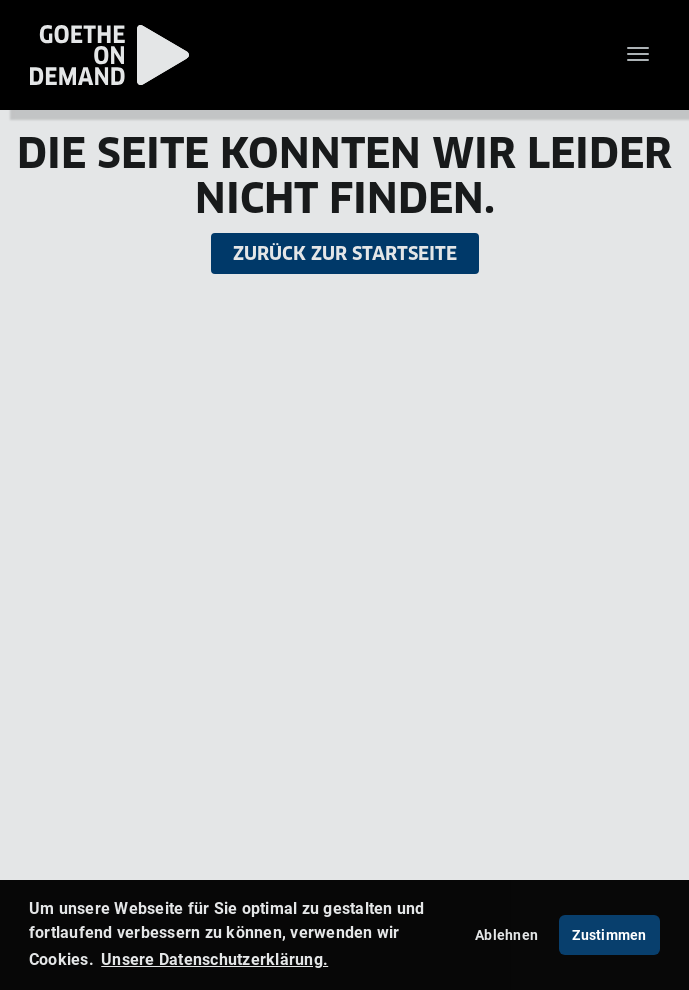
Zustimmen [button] (609, 934)
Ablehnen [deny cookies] (506, 934)
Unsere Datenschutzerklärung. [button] (214, 959)
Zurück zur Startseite (345, 253)
